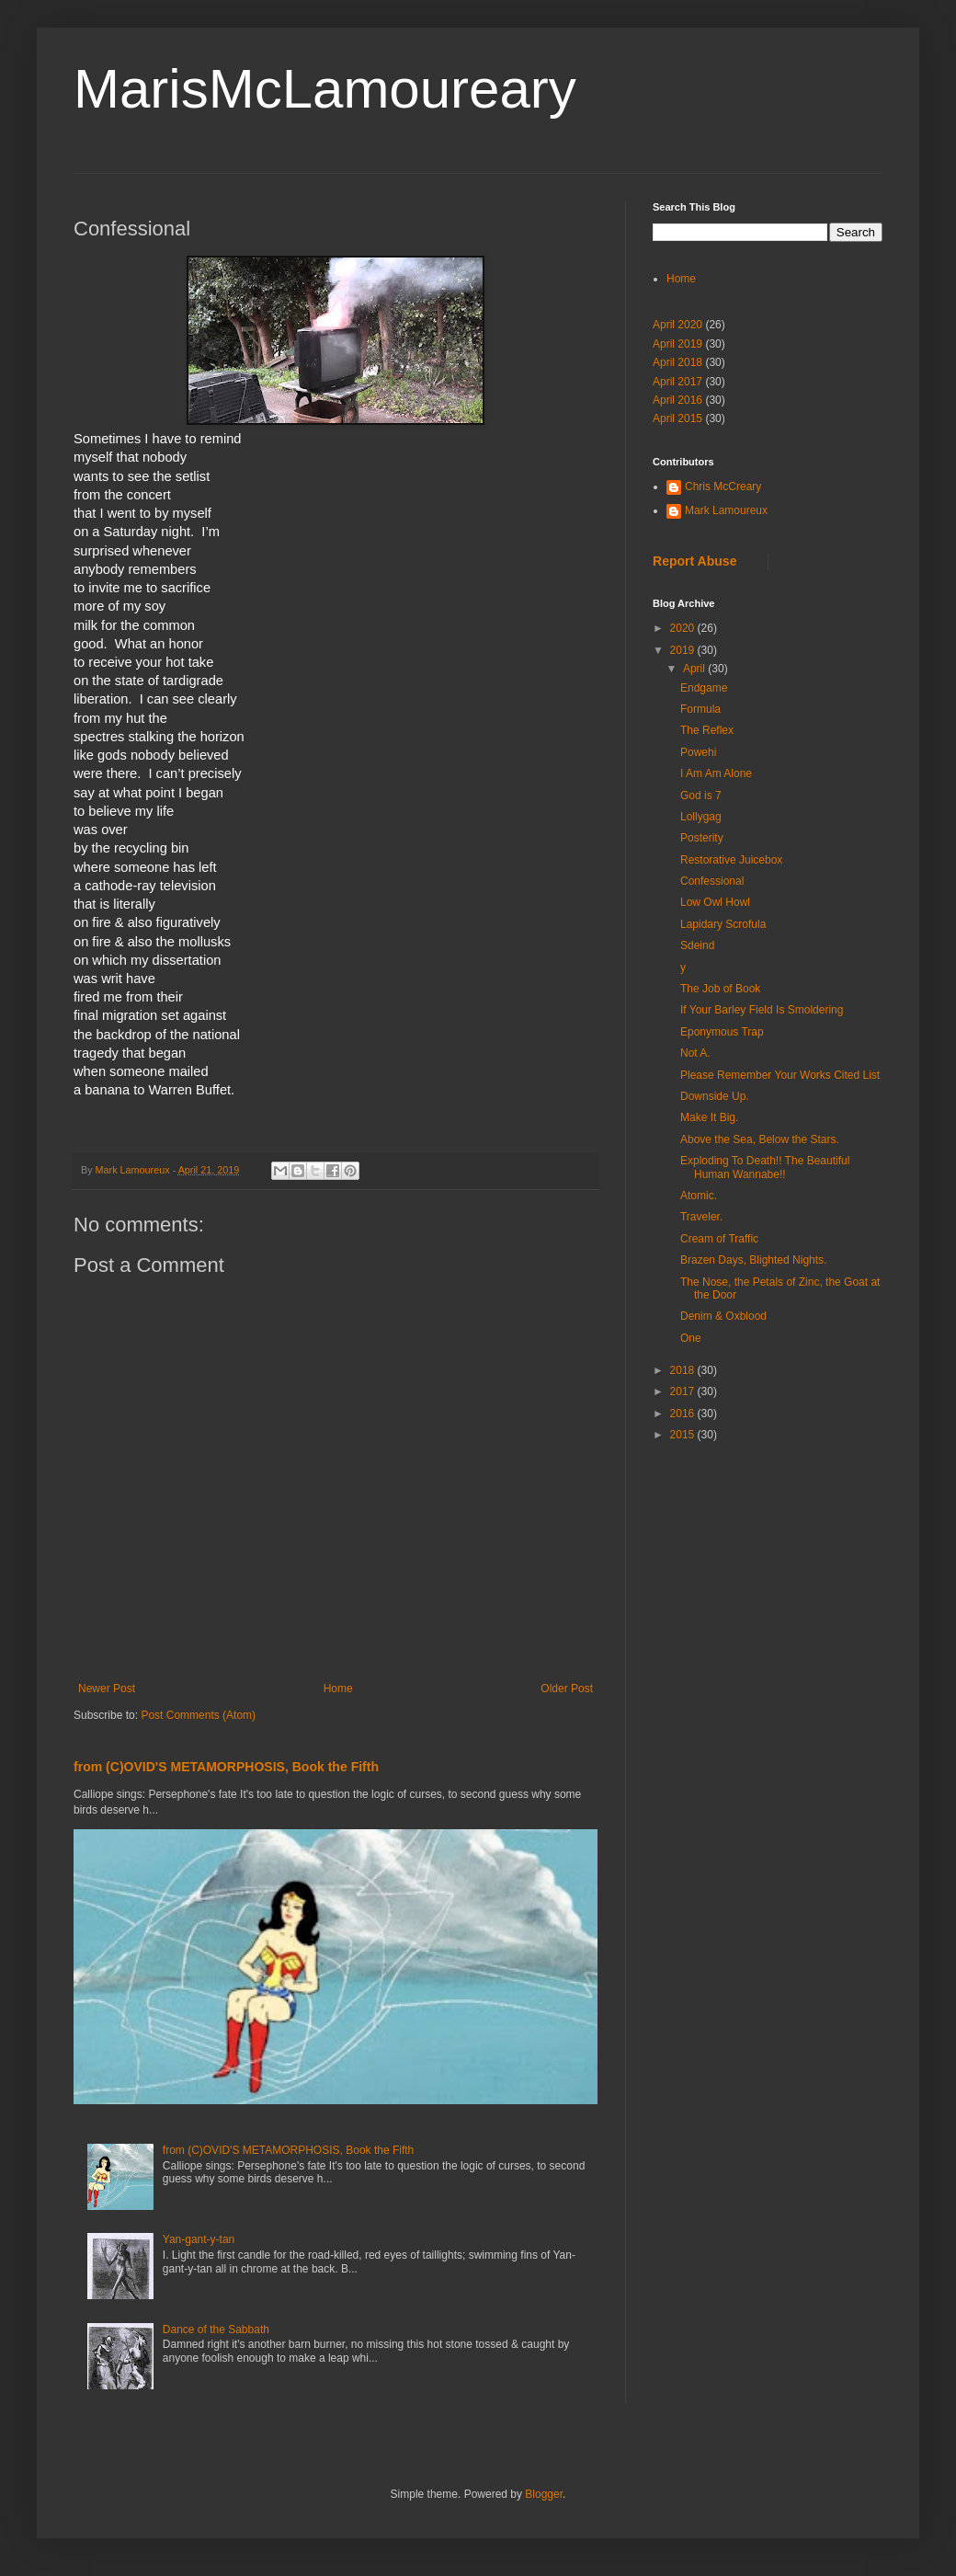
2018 (684, 1370)
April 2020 (677, 324)
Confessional (712, 881)
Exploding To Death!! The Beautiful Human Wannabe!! (764, 1167)
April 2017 (677, 381)
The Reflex (707, 730)
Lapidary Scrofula (723, 924)
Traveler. (701, 1216)
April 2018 (677, 362)
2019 (684, 650)
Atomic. (698, 1195)
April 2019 (677, 344)
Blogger (544, 2494)
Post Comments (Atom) (198, 1715)
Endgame (703, 687)
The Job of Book (720, 988)
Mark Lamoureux (726, 510)
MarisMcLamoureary (325, 89)
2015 (684, 1434)
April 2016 (677, 400)
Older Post (567, 1688)
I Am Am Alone (716, 773)
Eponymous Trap (722, 1031)
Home (338, 1688)
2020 (684, 628)
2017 (684, 1391)
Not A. (695, 1053)
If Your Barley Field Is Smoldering (761, 1009)
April (695, 668)
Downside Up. (714, 1096)
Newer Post (106, 1688)
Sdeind (697, 945)
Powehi (698, 752)
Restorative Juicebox (731, 859)
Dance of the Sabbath (216, 2329)
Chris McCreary (723, 486)
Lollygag (701, 816)
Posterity (701, 837)
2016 (684, 1413)
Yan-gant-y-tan (199, 2239)
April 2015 (677, 418)
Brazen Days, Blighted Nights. (753, 1260)
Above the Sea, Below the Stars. (759, 1139)
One (690, 1338)
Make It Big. (709, 1117)
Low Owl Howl (715, 902)
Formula (700, 709)
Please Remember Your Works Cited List (780, 1075)
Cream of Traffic (719, 1238)
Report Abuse (694, 561)
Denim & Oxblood (723, 1316)
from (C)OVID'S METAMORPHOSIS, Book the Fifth (226, 1766)
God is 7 (701, 795)
